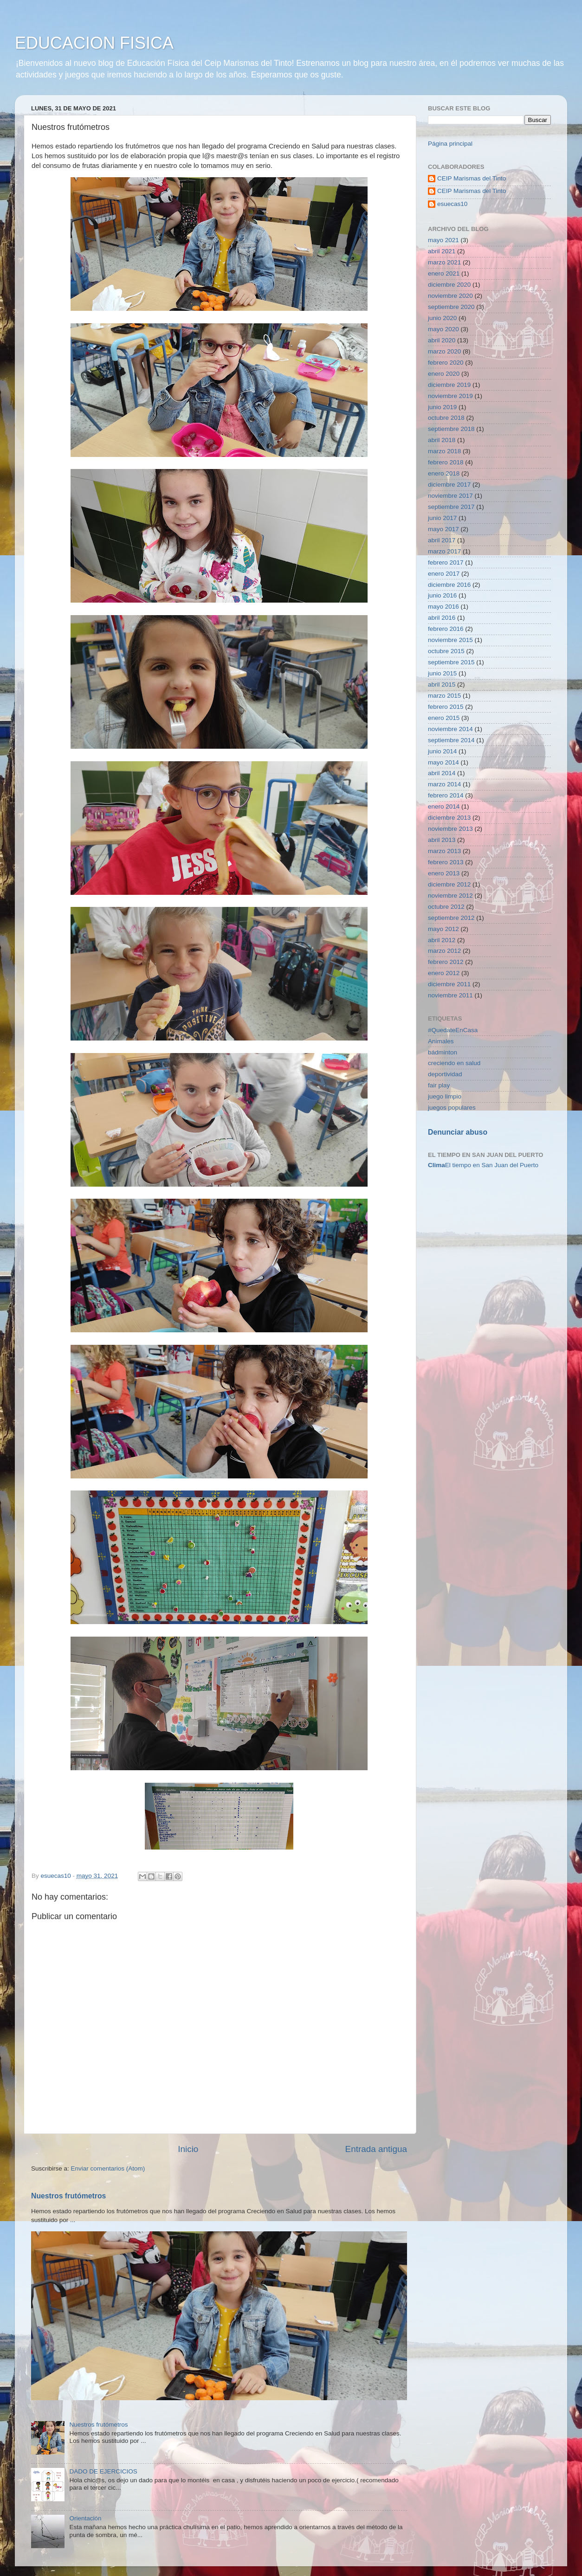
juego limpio (444, 1096)
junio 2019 (442, 407)
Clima (436, 1165)
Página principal (450, 143)
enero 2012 (443, 973)
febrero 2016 (446, 628)
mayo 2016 (443, 606)
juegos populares (452, 1107)
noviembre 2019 (450, 395)
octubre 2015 (446, 651)
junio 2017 (442, 517)
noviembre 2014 (450, 729)
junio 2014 (442, 751)
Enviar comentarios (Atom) (108, 2168)
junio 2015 (442, 673)
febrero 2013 (446, 862)
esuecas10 (452, 203)
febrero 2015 (446, 706)
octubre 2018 (446, 417)
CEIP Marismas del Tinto (471, 178)
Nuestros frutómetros (68, 2196)
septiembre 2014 (451, 740)
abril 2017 (441, 540)
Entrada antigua (376, 2149)
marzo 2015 (444, 695)
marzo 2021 (444, 262)
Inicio (188, 2149)
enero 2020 (443, 373)
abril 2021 (441, 251)
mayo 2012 (443, 928)
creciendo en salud (454, 1063)
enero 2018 (443, 473)
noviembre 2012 (450, 895)
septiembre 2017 (451, 506)
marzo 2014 (444, 784)
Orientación (85, 2518)
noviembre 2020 (450, 295)
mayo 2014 (443, 762)
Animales (441, 1041)
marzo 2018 (444, 451)
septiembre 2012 (451, 917)
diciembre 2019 (449, 384)
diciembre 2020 (449, 284)
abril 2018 (441, 440)
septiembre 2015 (451, 662)
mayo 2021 (443, 240)
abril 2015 (441, 684)
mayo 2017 (443, 529)
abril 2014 (441, 773)
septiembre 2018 (451, 428)
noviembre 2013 (450, 828)
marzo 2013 (444, 851)
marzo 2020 (444, 351)
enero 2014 (443, 806)
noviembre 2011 (450, 995)
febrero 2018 (446, 462)
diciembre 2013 (449, 817)
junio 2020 (442, 318)
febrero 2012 (446, 961)
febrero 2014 (446, 795)
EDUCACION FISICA (94, 42)
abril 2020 (441, 340)
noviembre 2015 (450, 639)
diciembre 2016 (449, 584)
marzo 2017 (444, 551)
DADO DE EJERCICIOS (103, 2471)
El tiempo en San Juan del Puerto (491, 1165)
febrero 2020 (446, 362)
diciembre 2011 (449, 984)
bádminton (442, 1052)
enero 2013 (443, 873)
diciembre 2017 (449, 484)
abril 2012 (441, 940)
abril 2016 (441, 617)
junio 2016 (442, 595)
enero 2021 (443, 273)
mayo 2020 (443, 329)
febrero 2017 (446, 562)
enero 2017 (443, 573)
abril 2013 (441, 839)
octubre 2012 (446, 906)
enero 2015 (443, 717)
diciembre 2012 (449, 884)
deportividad (445, 1074)
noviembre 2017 (450, 495)
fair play (439, 1085)
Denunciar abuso (457, 1132)
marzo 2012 (444, 950)
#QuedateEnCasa (453, 1030)
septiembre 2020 (451, 306)
